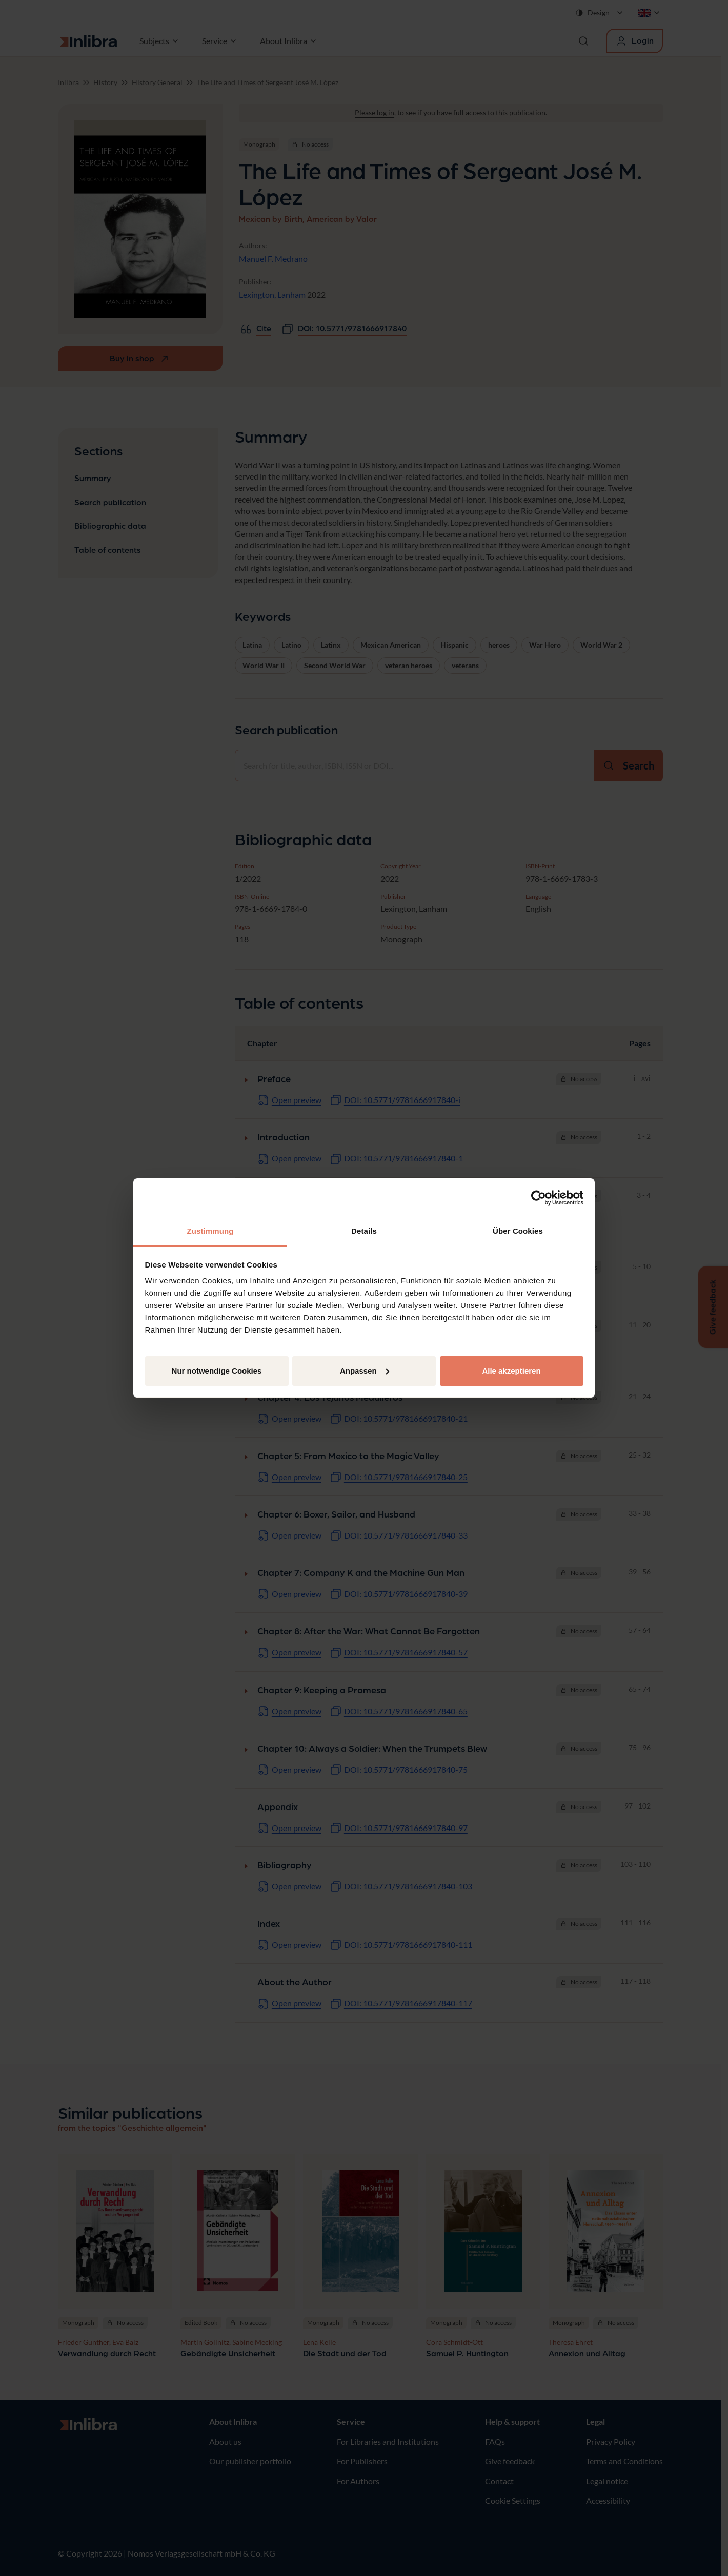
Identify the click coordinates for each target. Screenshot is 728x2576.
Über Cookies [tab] (518, 1231)
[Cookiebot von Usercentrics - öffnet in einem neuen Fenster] (538, 1198)
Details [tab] (364, 1231)
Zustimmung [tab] (210, 1231)
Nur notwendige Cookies (217, 1370)
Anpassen (364, 1370)
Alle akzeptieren (511, 1370)
